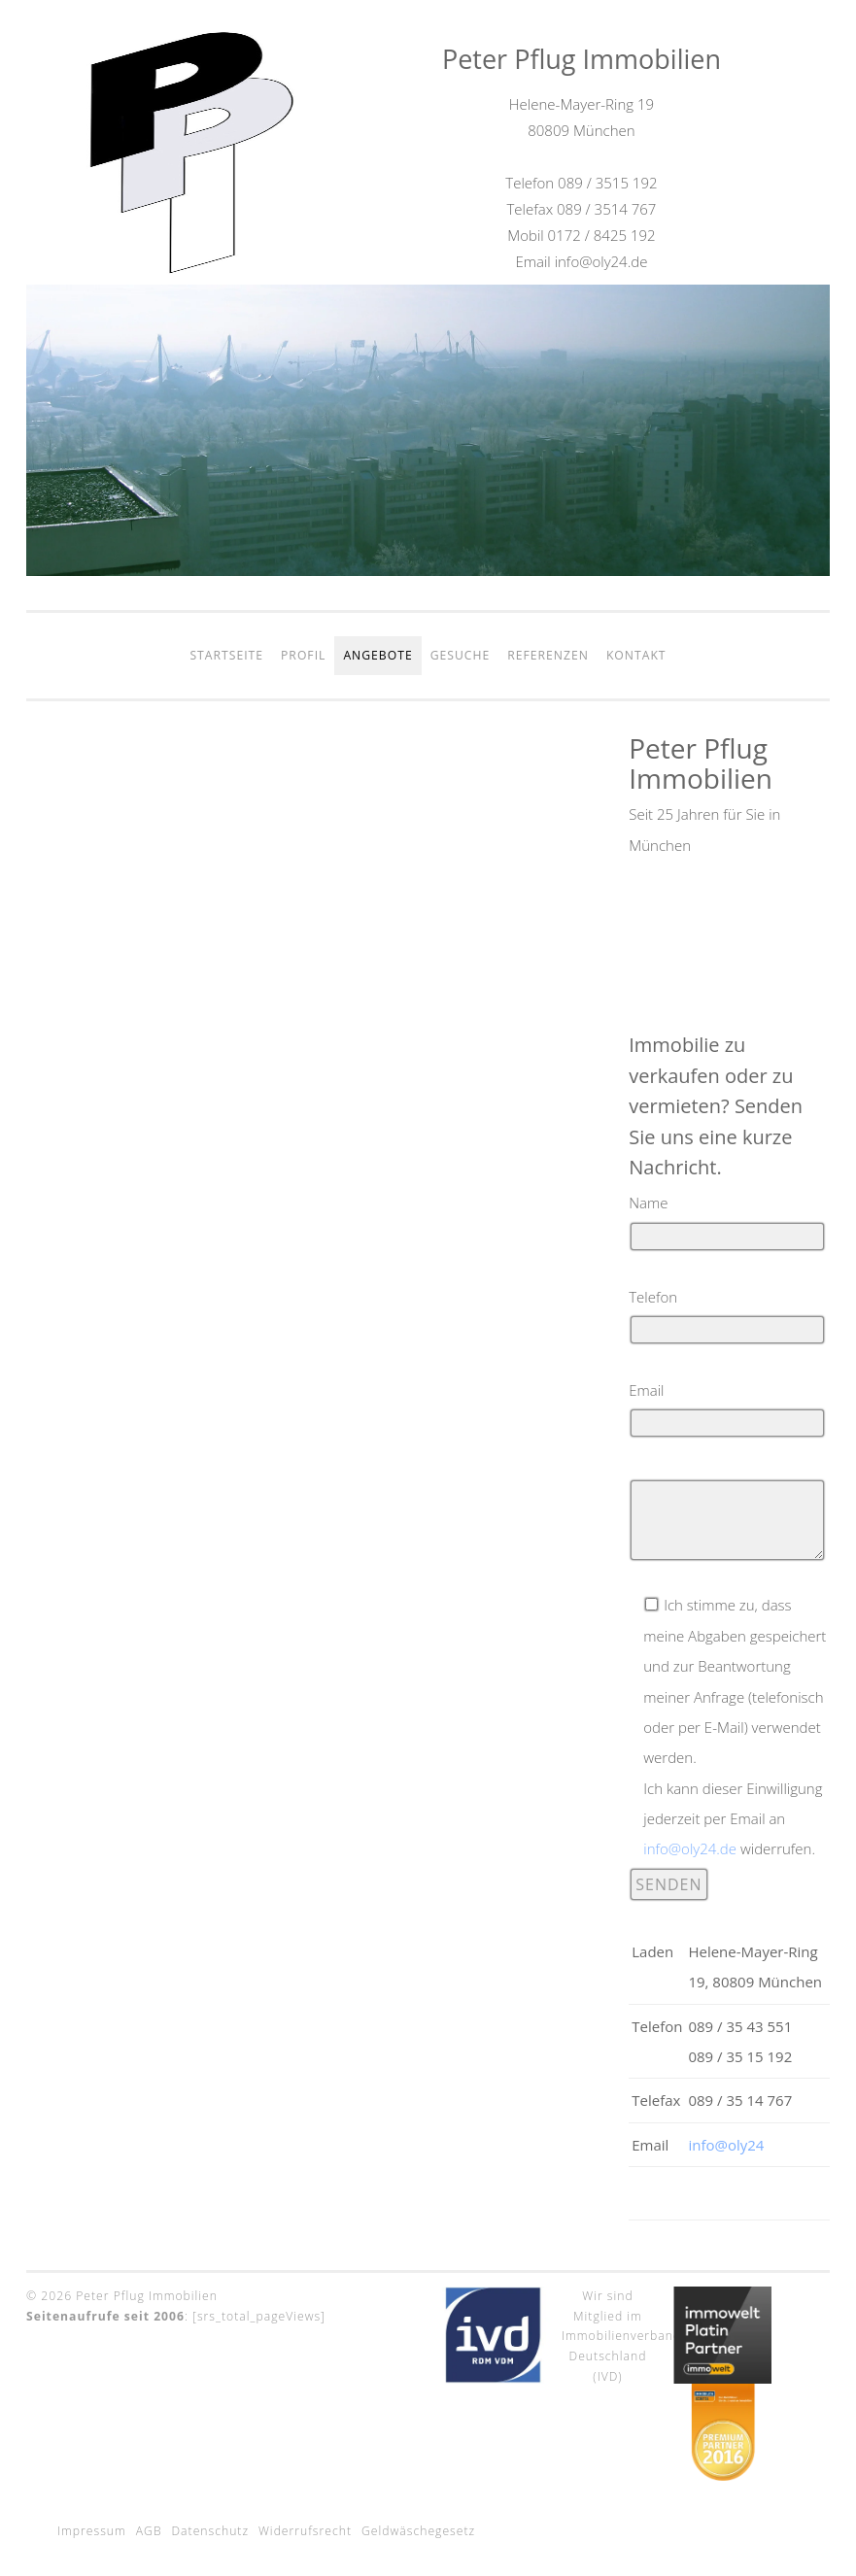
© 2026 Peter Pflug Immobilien (122, 2296)
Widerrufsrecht (305, 2531)
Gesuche (460, 655)
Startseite (226, 655)
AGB (149, 2531)
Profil (303, 655)
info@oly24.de (689, 1848)
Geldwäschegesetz (418, 2531)
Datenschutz (211, 2531)
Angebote (377, 655)
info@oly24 (726, 2144)
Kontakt (636, 655)
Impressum (91, 2531)
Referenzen (548, 655)
